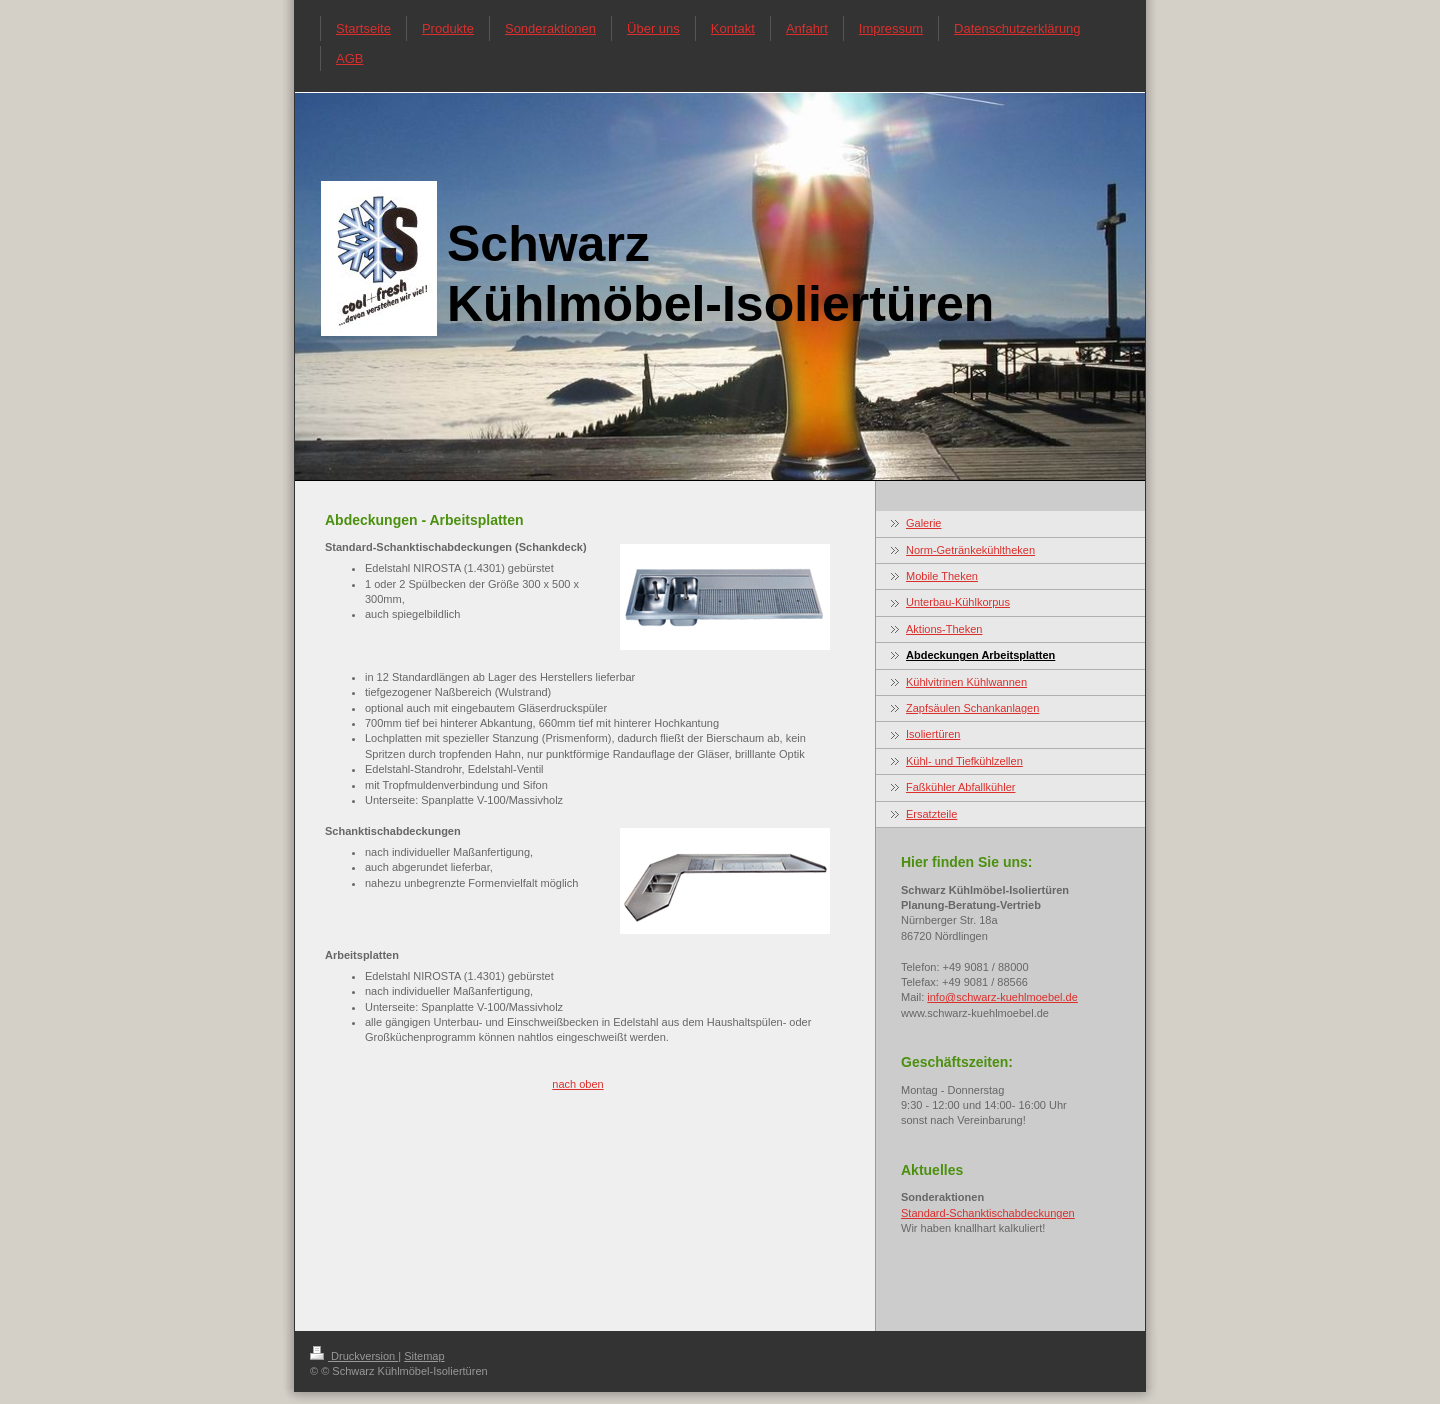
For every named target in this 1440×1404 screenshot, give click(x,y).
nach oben (577, 1084)
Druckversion (354, 1356)
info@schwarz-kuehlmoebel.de (1002, 997)
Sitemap (424, 1356)
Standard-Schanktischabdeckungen (988, 1213)
